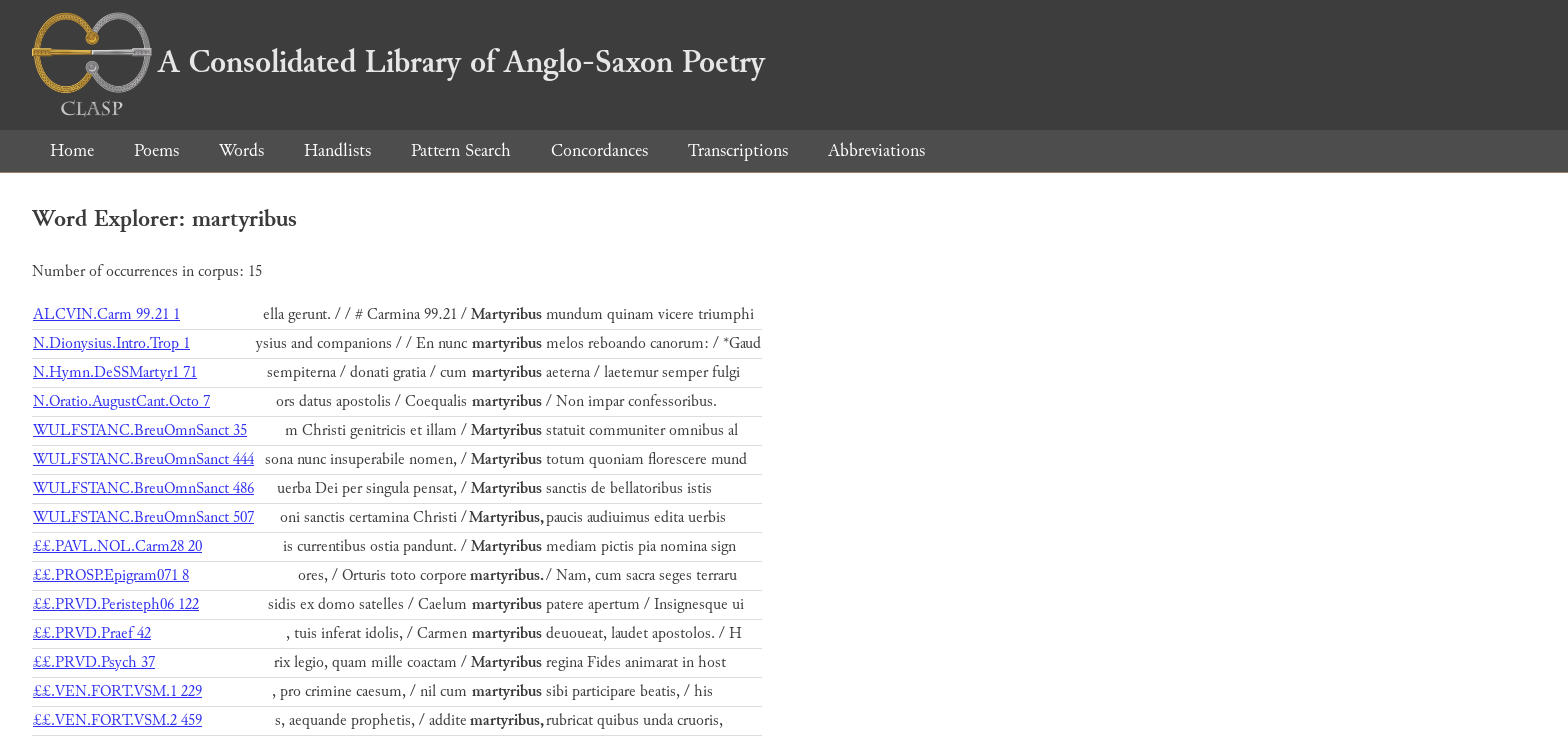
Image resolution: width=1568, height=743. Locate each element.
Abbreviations (876, 150)
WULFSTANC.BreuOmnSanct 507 (143, 517)
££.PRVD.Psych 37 (94, 662)
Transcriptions (738, 150)
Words (241, 150)
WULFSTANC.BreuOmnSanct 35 (140, 430)
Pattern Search (461, 150)
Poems (156, 150)
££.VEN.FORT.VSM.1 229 (117, 691)
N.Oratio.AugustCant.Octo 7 (121, 401)
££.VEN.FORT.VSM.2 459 (117, 720)
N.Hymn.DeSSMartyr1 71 (115, 372)
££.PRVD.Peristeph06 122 (116, 604)
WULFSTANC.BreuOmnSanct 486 (143, 488)
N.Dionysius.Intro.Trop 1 (111, 343)
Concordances (599, 150)
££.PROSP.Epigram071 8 (111, 575)
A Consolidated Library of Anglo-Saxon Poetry (398, 62)
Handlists (337, 150)
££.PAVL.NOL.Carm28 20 (117, 546)
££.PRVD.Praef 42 (92, 633)
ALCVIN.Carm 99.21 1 (106, 314)
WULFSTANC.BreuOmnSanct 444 (143, 459)
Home (72, 150)
